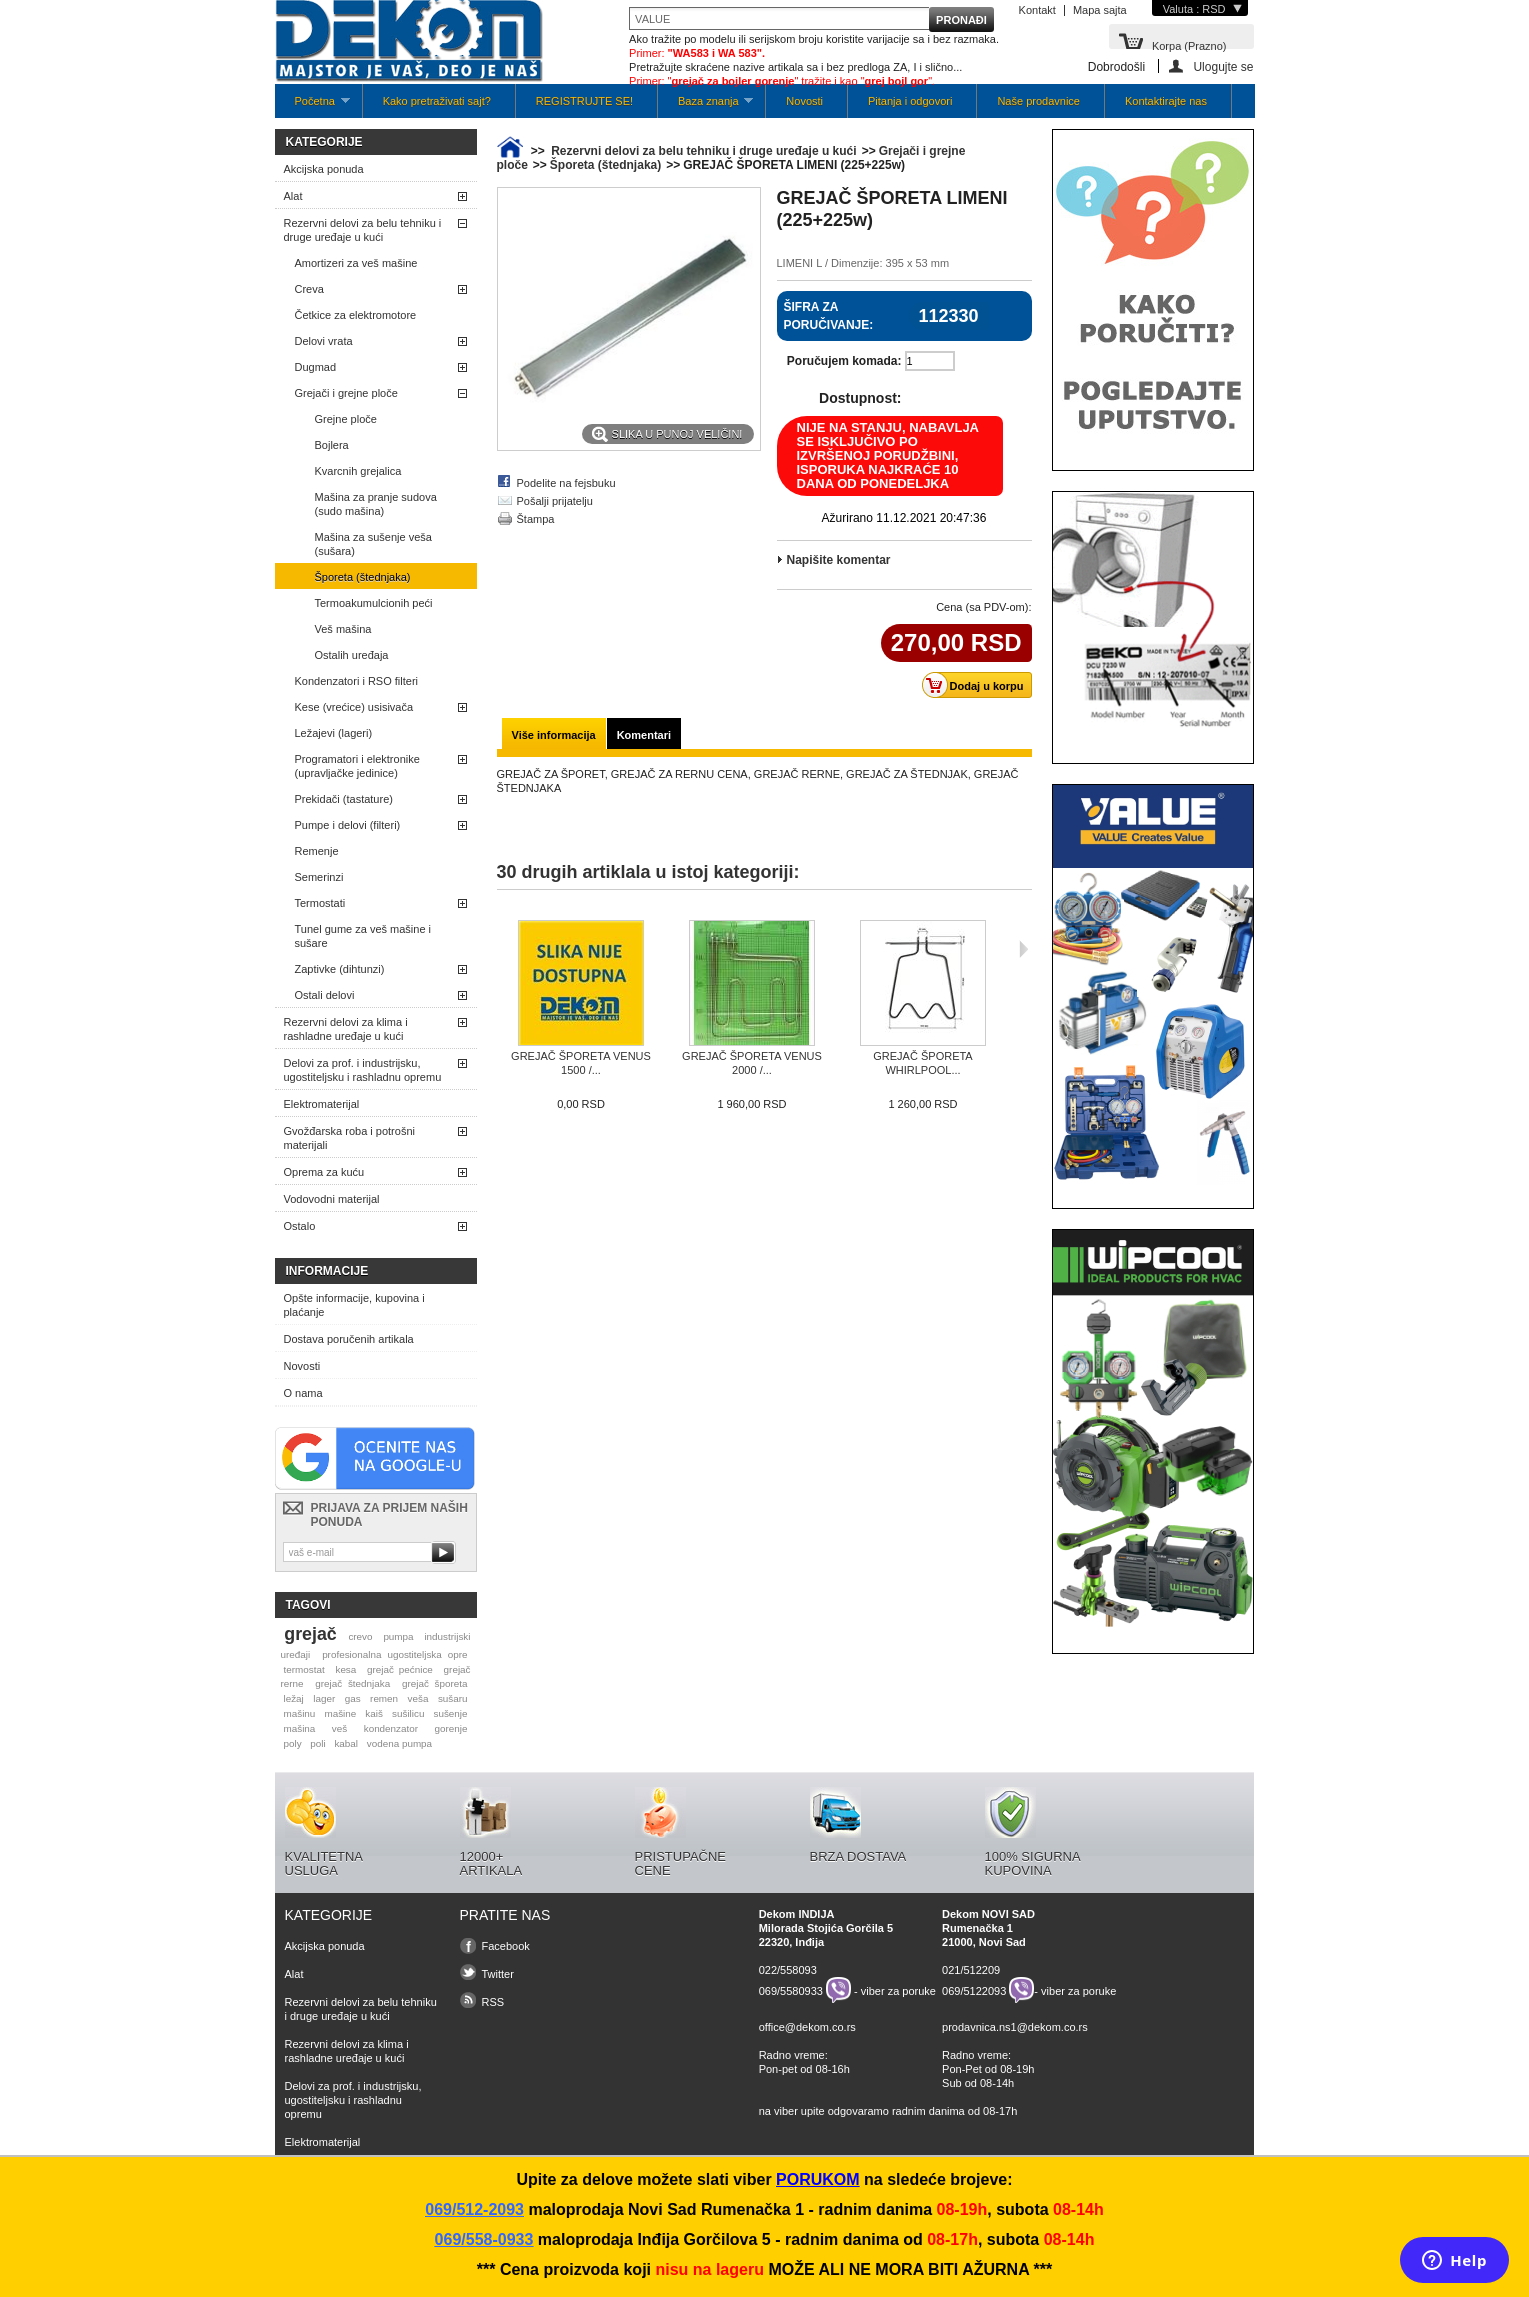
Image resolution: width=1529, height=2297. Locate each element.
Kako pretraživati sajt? (437, 101)
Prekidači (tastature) (344, 799)
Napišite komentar (839, 560)
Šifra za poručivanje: (829, 316)
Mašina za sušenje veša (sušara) (373, 544)
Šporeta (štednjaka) (363, 577)
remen (384, 1698)
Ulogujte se (1223, 66)
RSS (493, 2002)
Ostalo (300, 1226)
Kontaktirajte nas (1166, 101)
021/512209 (971, 1970)
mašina (299, 1728)
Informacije (327, 1271)
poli (317, 1743)
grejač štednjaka (352, 1683)
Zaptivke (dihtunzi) (340, 969)
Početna (312, 106)
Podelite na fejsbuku (566, 483)
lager (324, 1698)
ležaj (293, 1698)
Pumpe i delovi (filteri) (348, 825)
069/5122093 (974, 1990)
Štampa (536, 519)
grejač (310, 1634)
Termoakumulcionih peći (374, 603)
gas (353, 1698)
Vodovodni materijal (332, 1199)
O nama (303, 1393)
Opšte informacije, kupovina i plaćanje (354, 1305)
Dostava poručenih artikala (349, 1339)
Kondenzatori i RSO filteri (357, 681)
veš (339, 1728)
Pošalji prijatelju (555, 501)
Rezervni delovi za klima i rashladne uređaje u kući (346, 1029)
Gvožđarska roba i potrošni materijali (349, 1138)
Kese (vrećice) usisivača (354, 707)
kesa (345, 1669)
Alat (293, 196)
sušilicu (408, 1713)
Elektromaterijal (322, 1104)
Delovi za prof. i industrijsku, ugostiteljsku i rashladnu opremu (363, 1070)
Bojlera (332, 445)
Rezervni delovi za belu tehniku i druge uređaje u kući (363, 230)
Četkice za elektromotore (356, 315)
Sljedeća (1023, 949)
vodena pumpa (399, 1743)
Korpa (1189, 44)
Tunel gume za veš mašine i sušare (363, 936)
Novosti (804, 101)
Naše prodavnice (1038, 101)
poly (292, 1743)
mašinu (299, 1713)
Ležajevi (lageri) (334, 733)
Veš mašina (343, 629)
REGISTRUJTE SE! (584, 101)
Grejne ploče (346, 419)
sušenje (451, 1713)
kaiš (374, 1713)
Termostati (320, 903)
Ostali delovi (325, 995)
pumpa (398, 1636)
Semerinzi (319, 877)
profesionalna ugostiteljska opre (394, 1654)
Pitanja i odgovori (910, 101)
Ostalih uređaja (352, 655)
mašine (340, 1713)
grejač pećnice (400, 1669)
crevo (360, 1636)
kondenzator (391, 1728)
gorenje (451, 1728)
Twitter (498, 1974)
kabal (346, 1743)
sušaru (453, 1698)
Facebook (506, 1946)
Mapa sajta (1100, 10)
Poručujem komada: (844, 361)
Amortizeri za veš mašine (356, 263)
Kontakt (1037, 10)
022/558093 (788, 1970)
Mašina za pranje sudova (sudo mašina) (376, 504)
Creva (309, 289)
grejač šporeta (435, 1683)
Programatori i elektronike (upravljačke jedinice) (357, 766)
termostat (303, 1669)
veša (418, 1698)
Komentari (644, 735)
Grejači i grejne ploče (346, 393)
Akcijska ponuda (324, 169)
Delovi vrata (324, 341)
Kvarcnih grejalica (358, 471)
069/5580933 (791, 1990)
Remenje (317, 851)
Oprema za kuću (324, 1172)
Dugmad (316, 367)
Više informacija (554, 735)
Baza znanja (705, 106)
